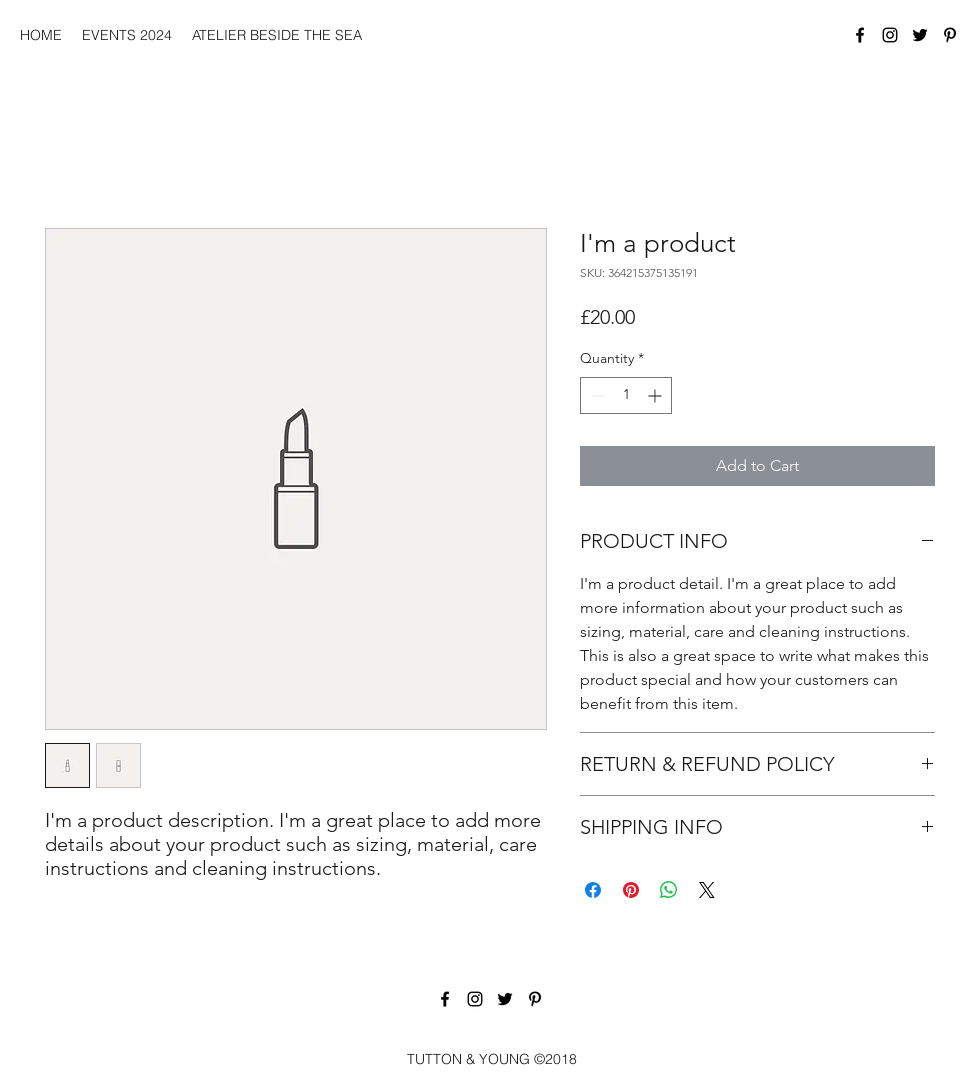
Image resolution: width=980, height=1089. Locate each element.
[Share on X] (707, 890)
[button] (127, 35)
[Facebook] (860, 35)
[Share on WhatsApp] (669, 890)
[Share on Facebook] (593, 890)
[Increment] (656, 395)
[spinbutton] (626, 395)
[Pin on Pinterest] (631, 890)
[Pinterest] (950, 35)
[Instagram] (890, 35)
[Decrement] (595, 395)
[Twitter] (920, 35)
